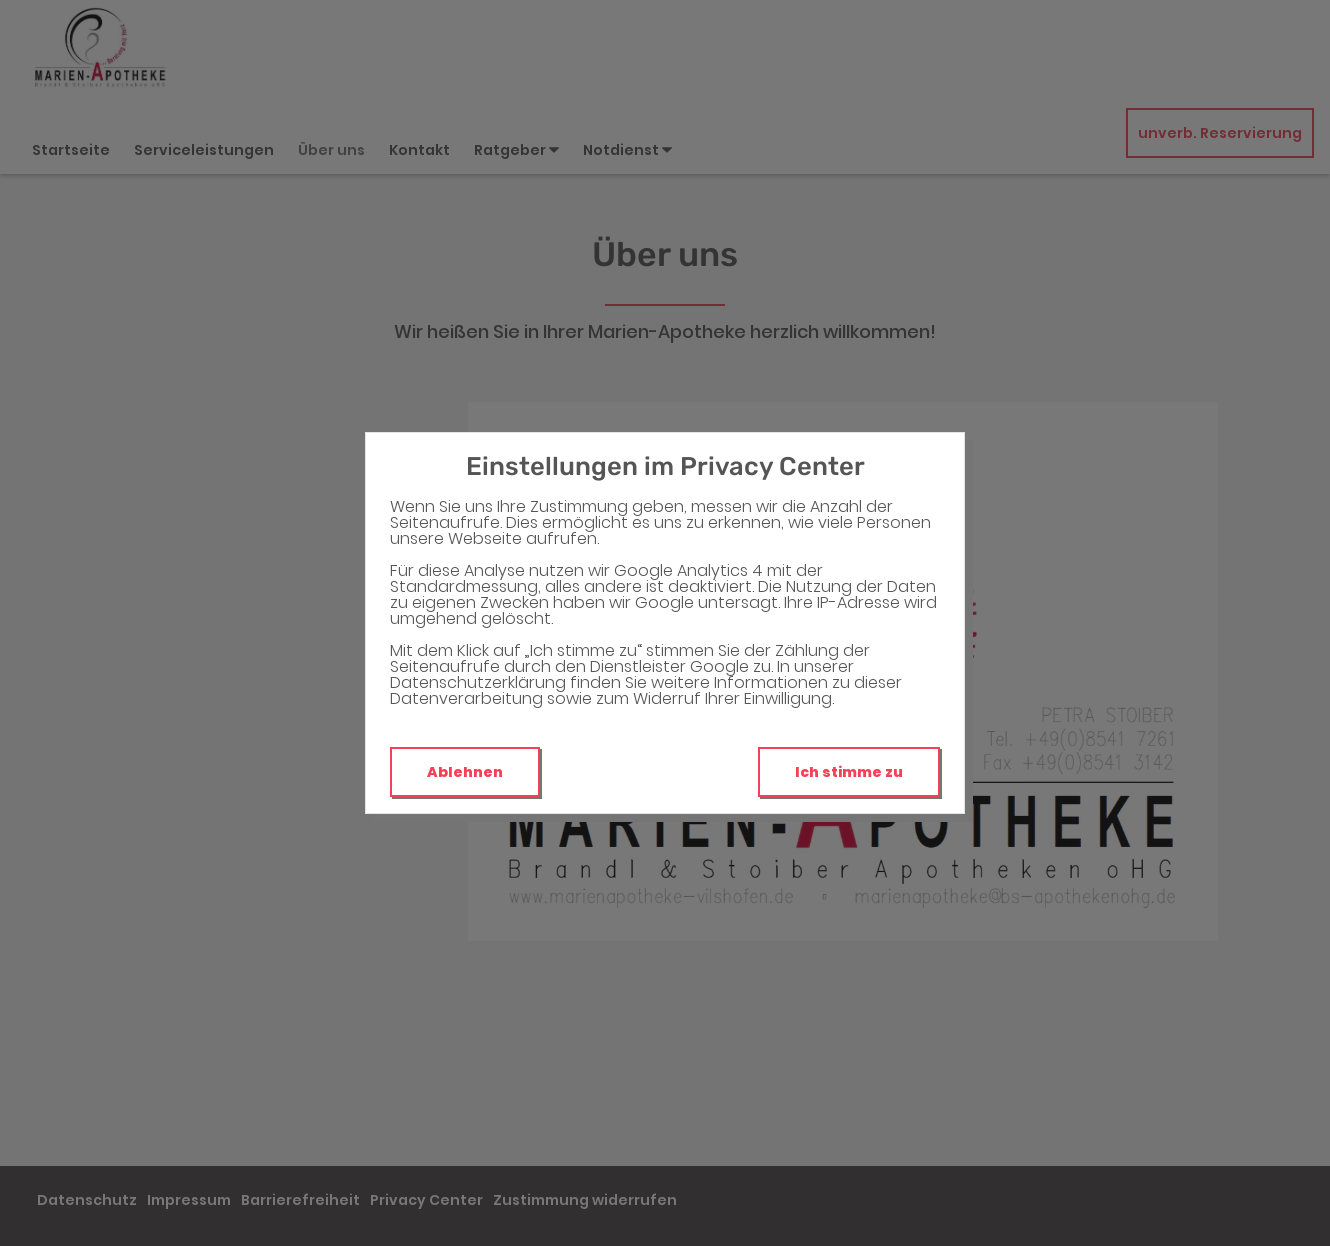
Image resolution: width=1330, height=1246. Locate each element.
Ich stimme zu (849, 772)
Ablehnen (465, 772)
